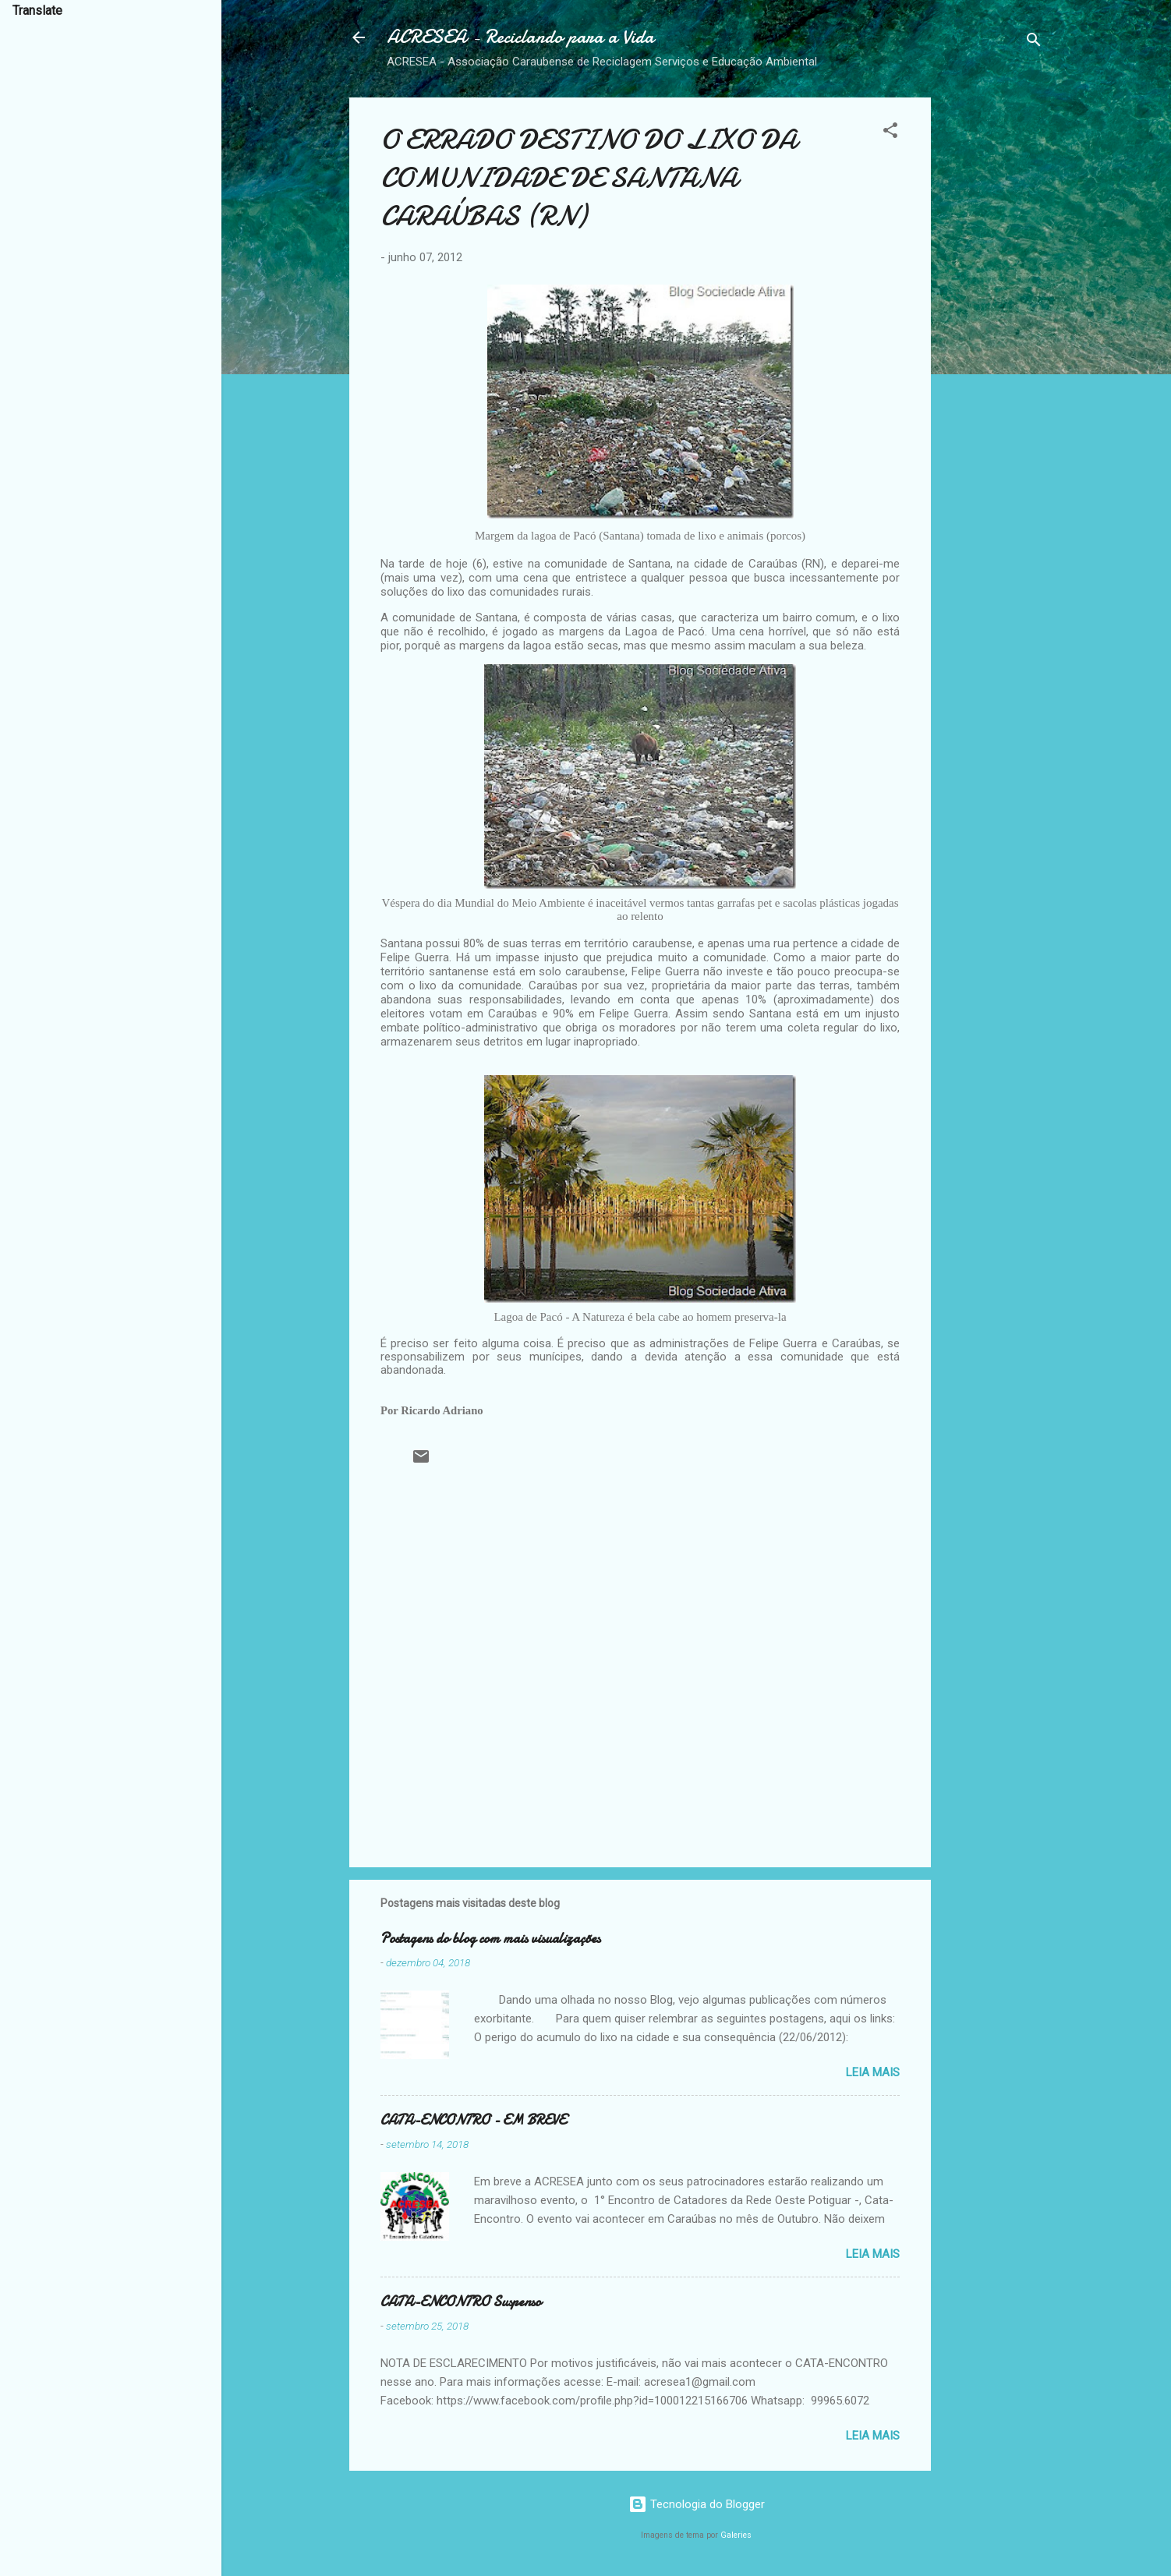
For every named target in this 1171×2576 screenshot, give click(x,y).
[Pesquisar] (1033, 42)
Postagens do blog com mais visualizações (490, 1938)
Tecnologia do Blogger (696, 2504)
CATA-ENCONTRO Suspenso (460, 2302)
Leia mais (873, 2072)
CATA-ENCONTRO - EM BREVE (473, 2120)
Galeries (736, 2535)
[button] (890, 133)
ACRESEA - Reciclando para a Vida (520, 37)
